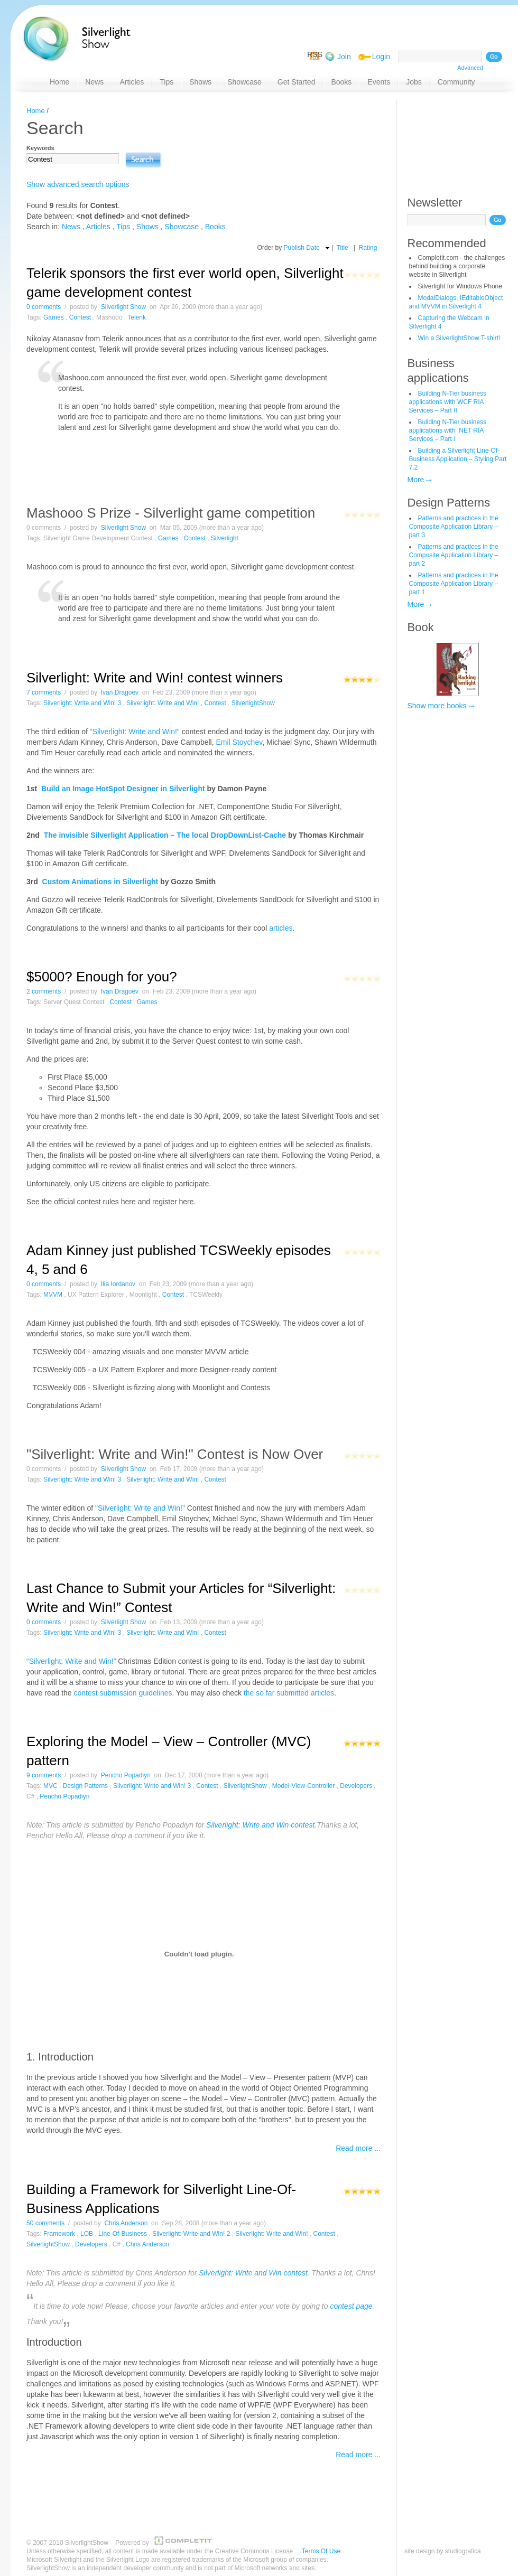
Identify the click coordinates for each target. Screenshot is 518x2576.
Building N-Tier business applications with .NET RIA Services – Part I (448, 430)
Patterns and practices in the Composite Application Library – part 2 (453, 555)
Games (53, 317)
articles (280, 928)
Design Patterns (449, 502)
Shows (147, 226)
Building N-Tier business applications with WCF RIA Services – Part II (448, 402)
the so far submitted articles (289, 1693)
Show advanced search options (78, 184)
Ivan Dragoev (119, 692)
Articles (98, 226)
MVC (50, 1786)
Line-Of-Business (122, 2233)
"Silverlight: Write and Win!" (135, 731)
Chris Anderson (125, 2223)
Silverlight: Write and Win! (162, 703)
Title (342, 247)
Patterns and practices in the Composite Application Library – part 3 (453, 526)
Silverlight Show (123, 307)
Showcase (182, 226)
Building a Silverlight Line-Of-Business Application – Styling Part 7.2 (458, 459)
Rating (368, 247)
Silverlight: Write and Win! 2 (191, 2233)
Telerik (136, 317)
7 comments (43, 692)
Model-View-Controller (303, 1786)
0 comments (43, 307)
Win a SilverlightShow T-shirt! (459, 338)
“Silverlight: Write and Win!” (71, 1661)
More (416, 479)
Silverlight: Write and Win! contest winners (154, 678)
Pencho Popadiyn (126, 1775)
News (71, 226)
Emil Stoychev (239, 742)
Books (215, 226)
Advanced (470, 67)
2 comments (43, 991)
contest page (351, 2306)
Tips (123, 226)
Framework (59, 2233)
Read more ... (358, 2148)
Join (344, 56)
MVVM (52, 1294)
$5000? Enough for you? (101, 977)
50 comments (45, 2223)
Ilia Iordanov (118, 1284)
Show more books (437, 705)
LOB (86, 2233)
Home (35, 111)
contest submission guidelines (123, 1693)
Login (381, 56)
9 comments (43, 1775)
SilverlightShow (253, 703)
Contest (80, 317)
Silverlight (224, 538)
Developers (356, 1786)
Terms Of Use (321, 2551)
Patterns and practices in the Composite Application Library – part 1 (453, 584)
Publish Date (302, 247)
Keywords (40, 148)
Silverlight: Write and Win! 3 (82, 703)
